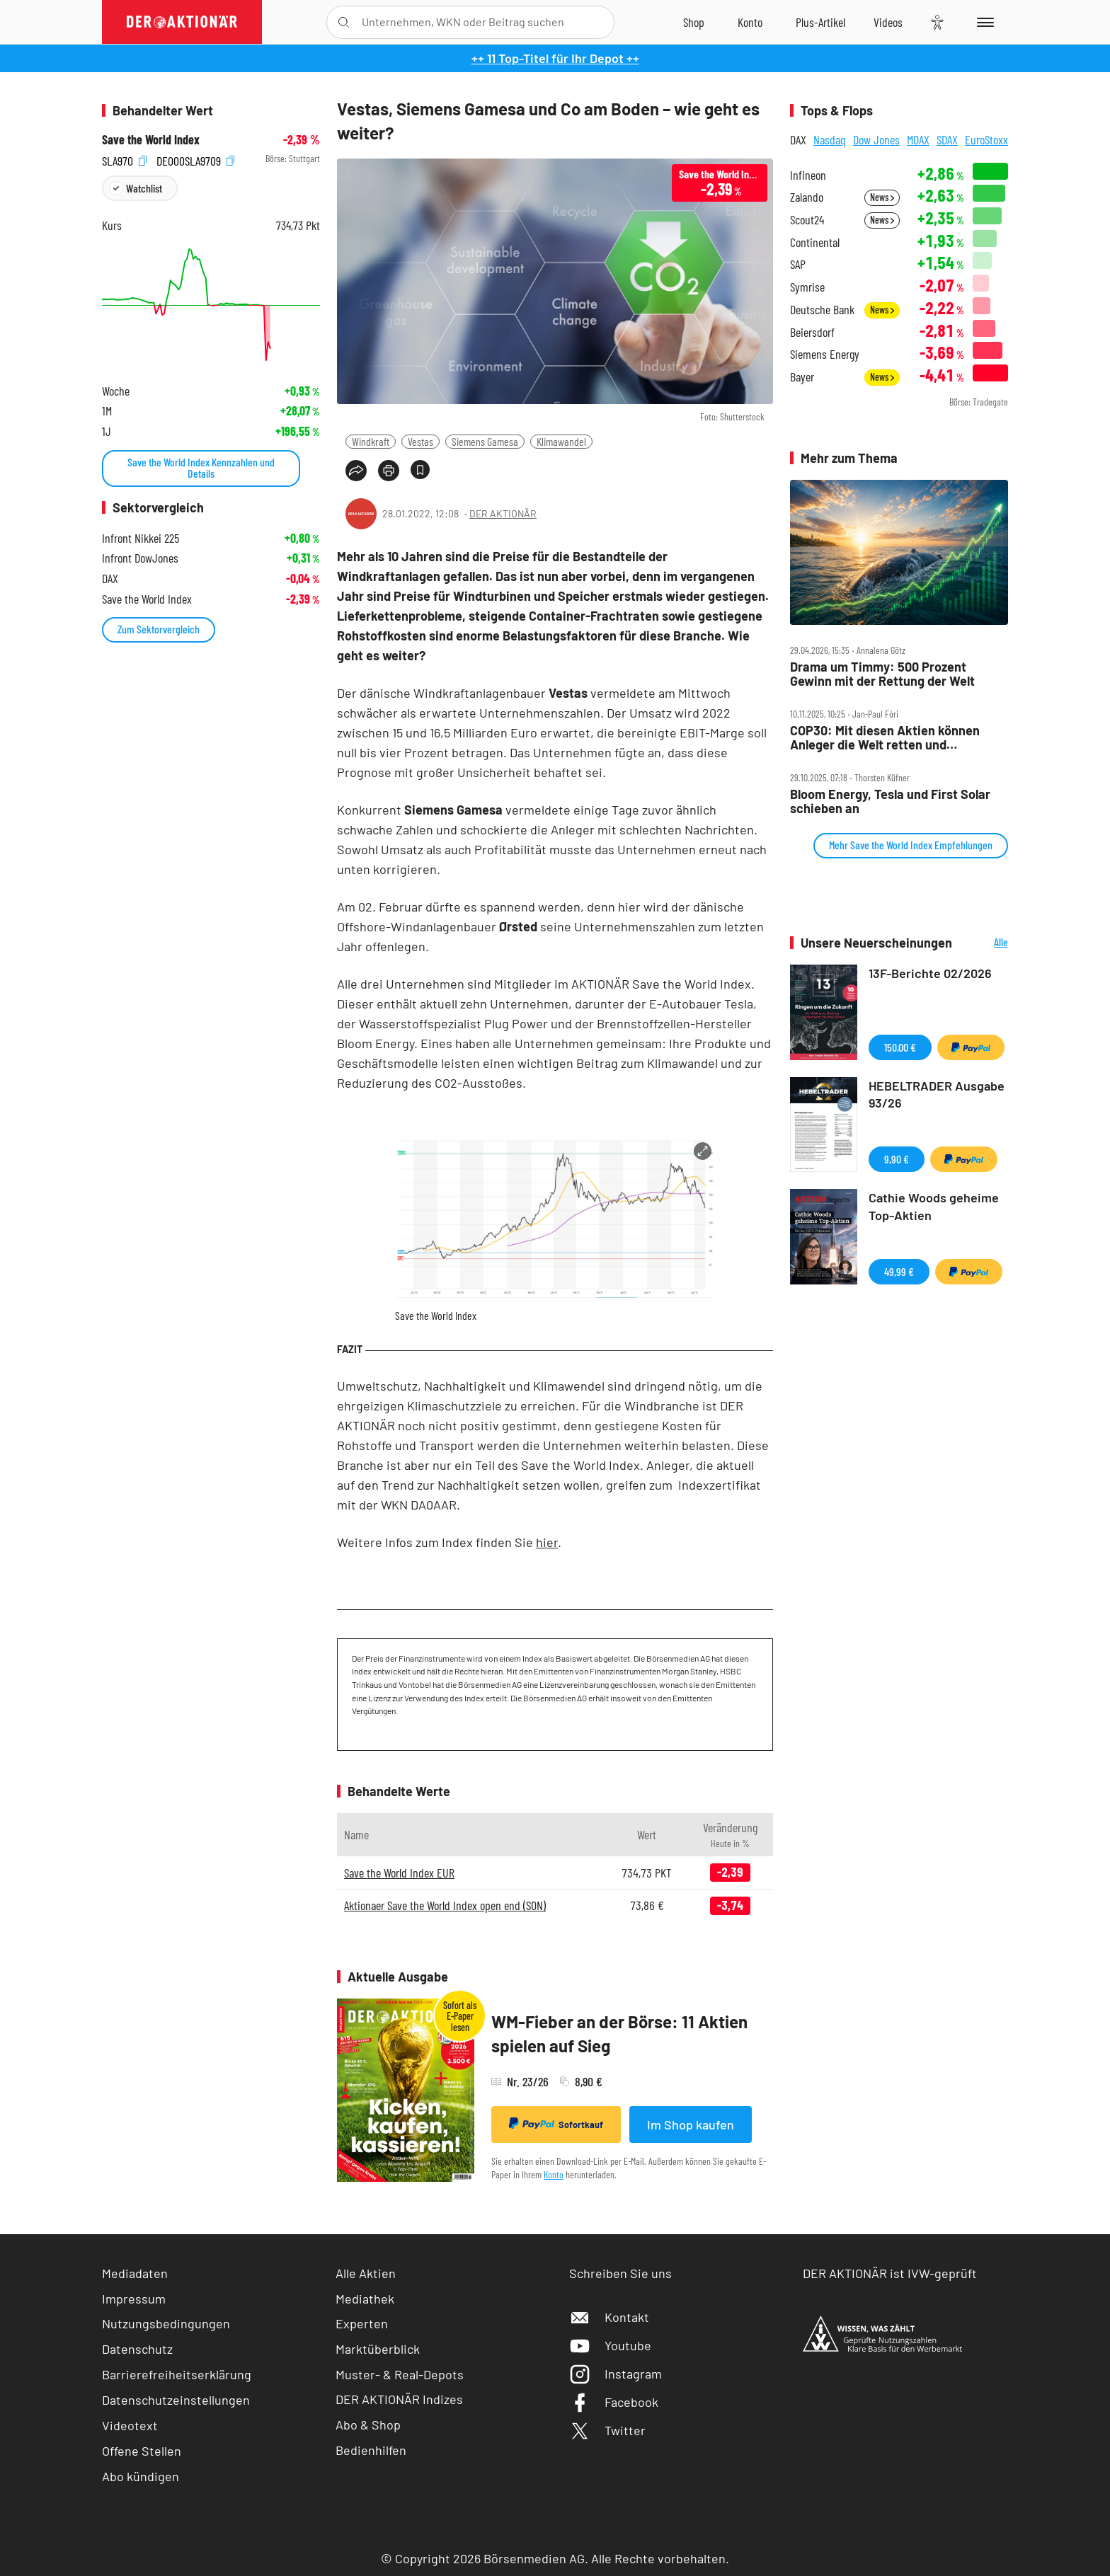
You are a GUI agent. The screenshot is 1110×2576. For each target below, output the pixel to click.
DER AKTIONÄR (503, 513)
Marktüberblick (378, 2349)
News (882, 197)
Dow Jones (876, 139)
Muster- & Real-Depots (400, 2374)
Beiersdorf (812, 332)
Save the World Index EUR (399, 1872)
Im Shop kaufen (690, 2124)
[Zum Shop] (694, 22)
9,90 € (896, 1159)
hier (547, 1542)
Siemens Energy (824, 354)
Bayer (802, 376)
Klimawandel (561, 441)
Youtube (610, 2345)
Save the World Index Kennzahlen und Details (201, 467)
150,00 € (900, 1047)
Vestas (420, 441)
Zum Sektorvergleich (159, 629)
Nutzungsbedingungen (166, 2323)
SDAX (947, 139)
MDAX (918, 139)
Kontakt (609, 2317)
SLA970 (124, 159)
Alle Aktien (366, 2273)
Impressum (134, 2298)
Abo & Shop (368, 2424)
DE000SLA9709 (195, 159)
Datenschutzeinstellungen (176, 2400)
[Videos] (888, 22)
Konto (553, 2174)
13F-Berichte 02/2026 (930, 973)
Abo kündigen (140, 2476)
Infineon (808, 175)
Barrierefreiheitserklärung (176, 2374)
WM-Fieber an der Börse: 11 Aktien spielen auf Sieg (619, 2033)
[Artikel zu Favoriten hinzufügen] (420, 469)
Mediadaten (135, 2273)
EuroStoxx (986, 139)
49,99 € (899, 1271)
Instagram (615, 2373)
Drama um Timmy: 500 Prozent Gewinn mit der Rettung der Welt (882, 674)
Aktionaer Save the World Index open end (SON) (445, 1905)
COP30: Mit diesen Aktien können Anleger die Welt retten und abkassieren (885, 737)
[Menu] (983, 22)
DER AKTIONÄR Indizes (399, 2399)
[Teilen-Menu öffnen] (356, 470)
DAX (798, 139)
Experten (362, 2323)
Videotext (130, 2425)
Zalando (806, 197)
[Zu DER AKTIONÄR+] (820, 22)
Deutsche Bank (822, 309)
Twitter (607, 2430)
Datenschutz (137, 2349)
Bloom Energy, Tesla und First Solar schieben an (890, 801)
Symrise (807, 287)
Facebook (613, 2402)
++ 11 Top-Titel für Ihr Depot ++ (555, 58)
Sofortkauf (556, 2123)
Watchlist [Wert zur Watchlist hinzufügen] (144, 188)
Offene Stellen (141, 2451)
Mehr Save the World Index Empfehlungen (910, 844)
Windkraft (370, 441)
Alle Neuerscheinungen (983, 943)
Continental (815, 242)
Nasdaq (829, 139)
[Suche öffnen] (343, 22)
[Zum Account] (750, 22)
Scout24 (807, 219)
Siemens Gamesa (485, 441)
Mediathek (365, 2298)
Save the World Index (151, 139)
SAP (798, 264)
